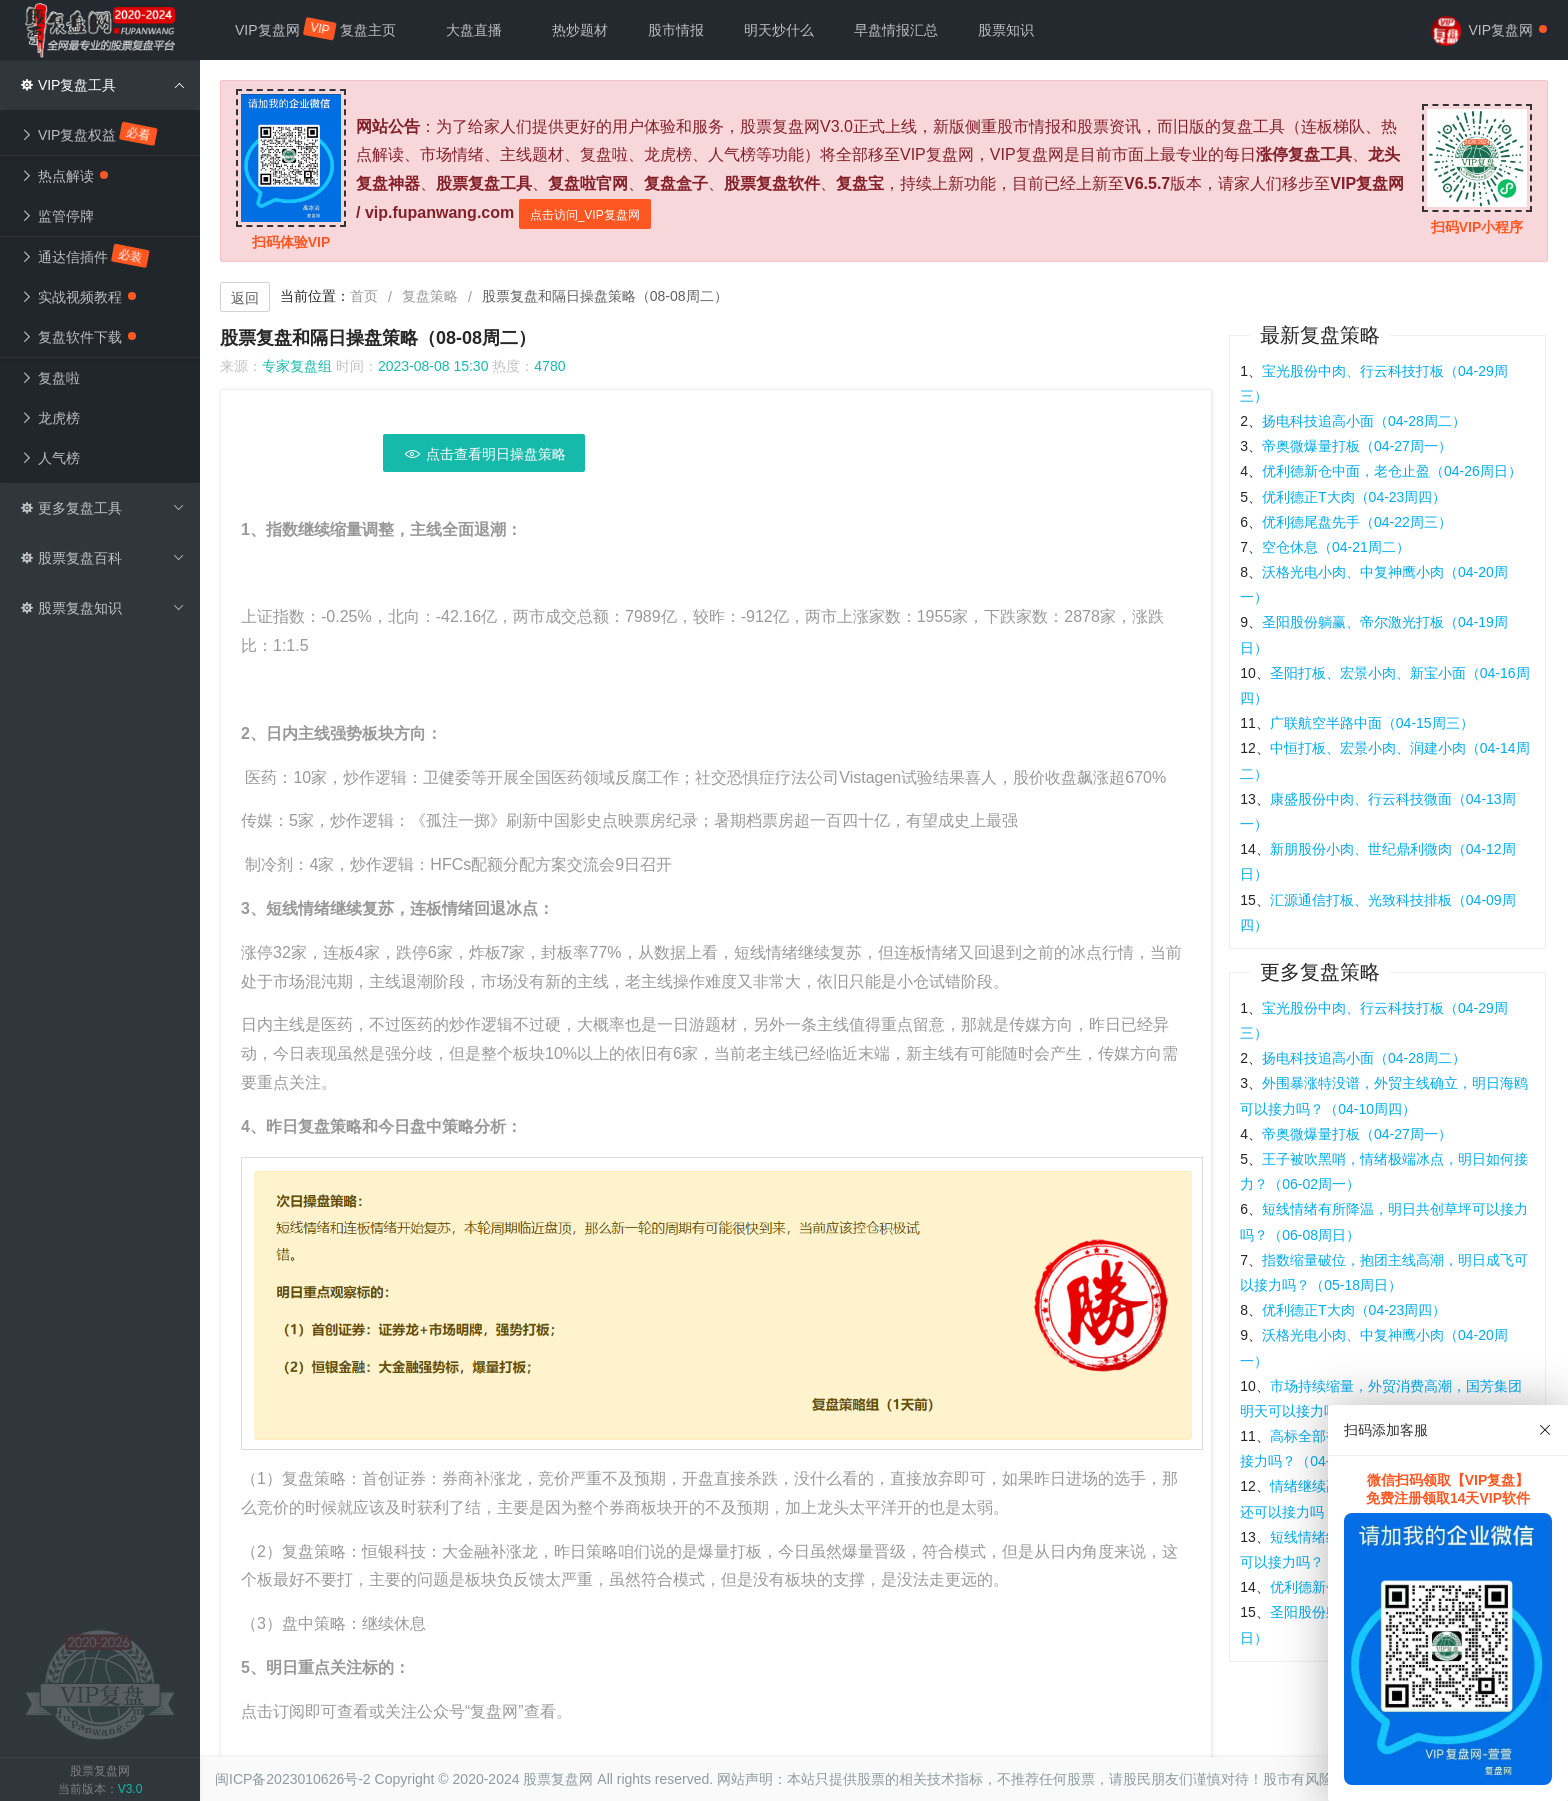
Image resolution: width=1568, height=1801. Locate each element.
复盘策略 (430, 296)
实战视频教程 (78, 297)
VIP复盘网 (277, 29)
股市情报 (676, 30)
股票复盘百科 (102, 558)
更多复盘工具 (102, 508)
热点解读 (64, 176)
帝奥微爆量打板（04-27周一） (1357, 446)
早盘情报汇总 (896, 30)
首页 (364, 296)
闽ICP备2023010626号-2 (293, 1779)
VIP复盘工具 (102, 85)
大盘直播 (474, 30)
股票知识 (1006, 30)
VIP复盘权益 (89, 134)
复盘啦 (50, 378)
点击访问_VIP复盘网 (585, 215)
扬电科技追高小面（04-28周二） (1364, 421)
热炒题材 (580, 30)
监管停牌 (57, 216)
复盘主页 (368, 30)
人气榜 (50, 458)
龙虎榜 (50, 418)
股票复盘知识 (102, 608)
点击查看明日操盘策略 (484, 454)
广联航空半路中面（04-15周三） (1372, 723)
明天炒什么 (779, 30)
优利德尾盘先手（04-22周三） (1357, 522)
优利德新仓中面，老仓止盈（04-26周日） (1392, 471)
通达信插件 (85, 256)
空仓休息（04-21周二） (1336, 547)
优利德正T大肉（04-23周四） (1354, 497)
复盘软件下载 (78, 337)
